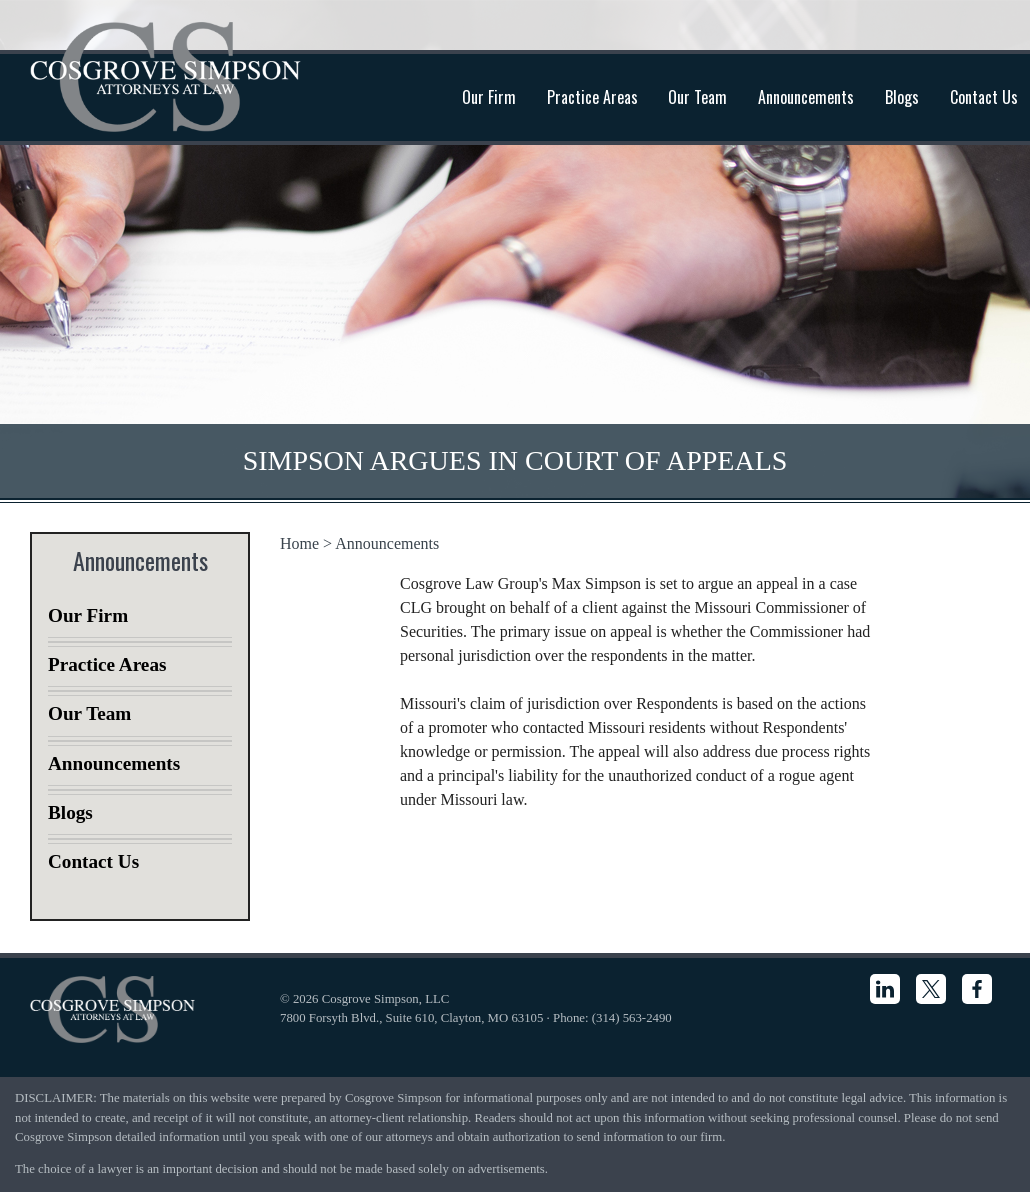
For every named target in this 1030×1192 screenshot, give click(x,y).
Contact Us (93, 861)
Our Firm (489, 97)
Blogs (902, 97)
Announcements (806, 97)
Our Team (697, 97)
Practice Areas (592, 97)
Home (299, 543)
